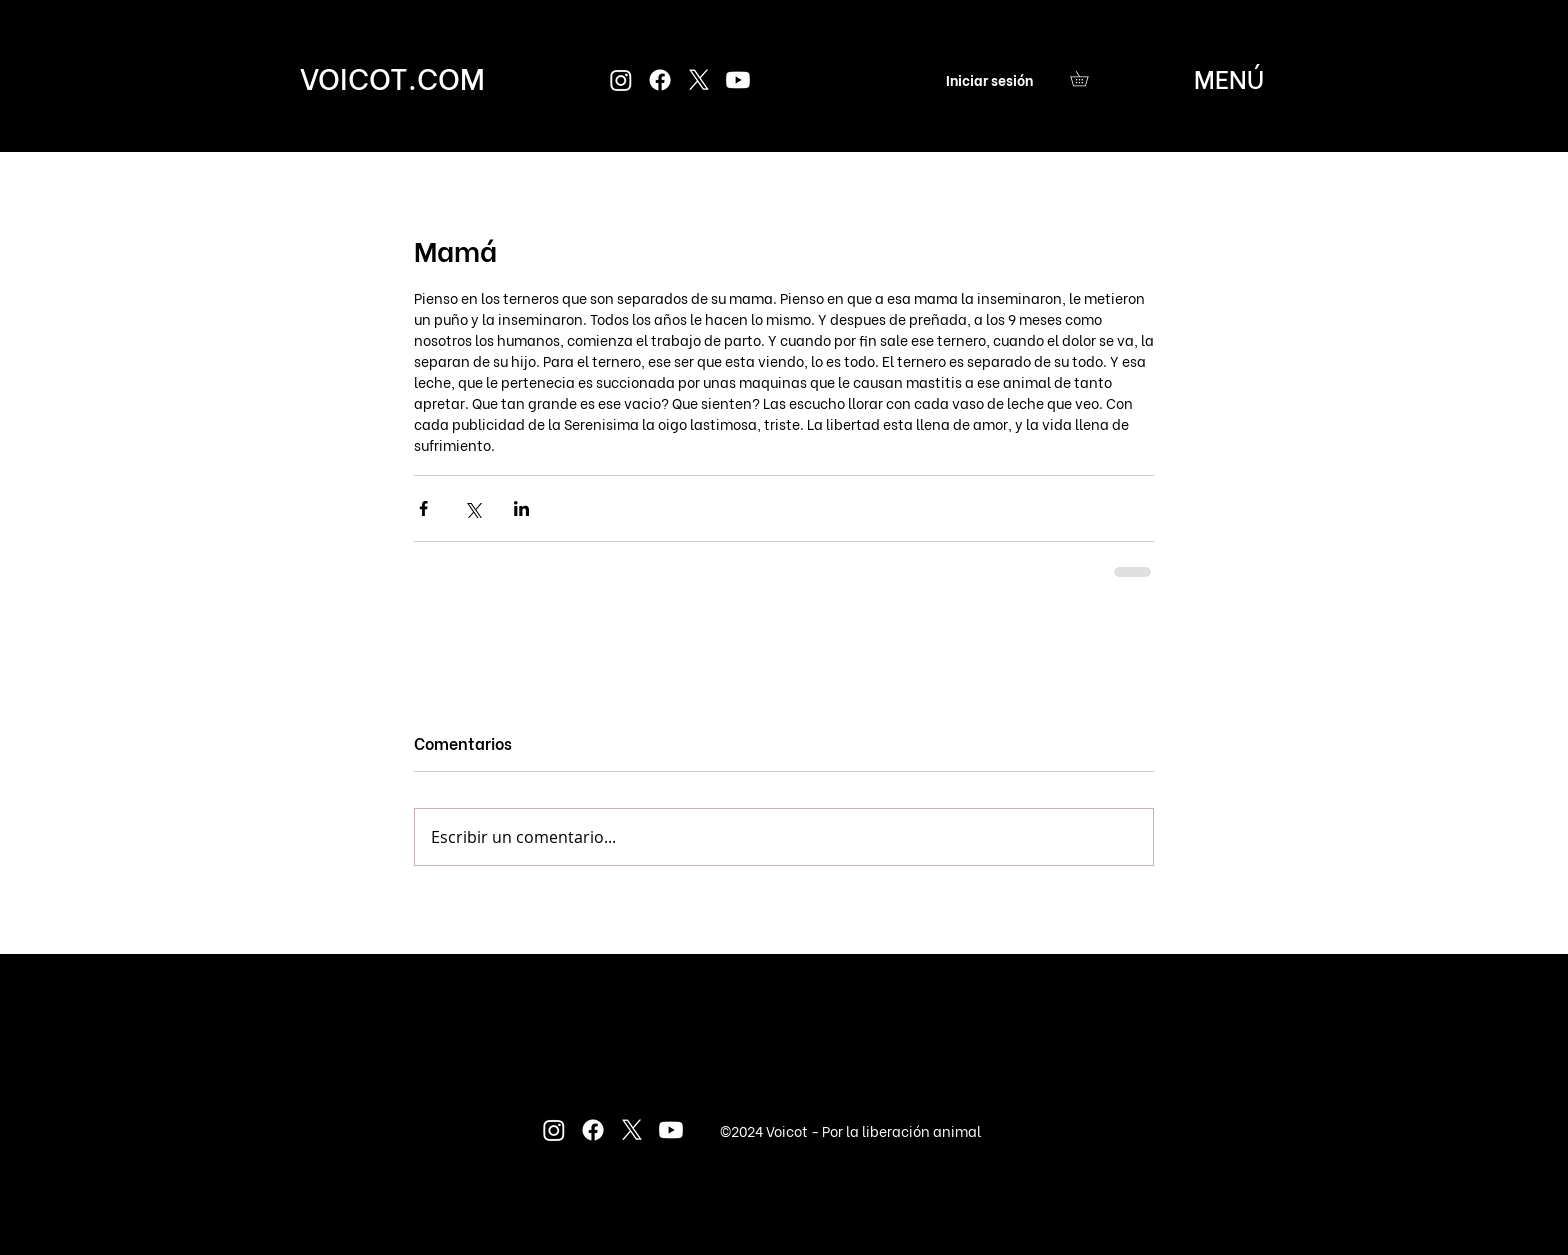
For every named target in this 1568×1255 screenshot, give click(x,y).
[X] (699, 80)
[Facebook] (660, 80)
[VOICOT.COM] (392, 76)
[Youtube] (738, 80)
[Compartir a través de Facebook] (423, 508)
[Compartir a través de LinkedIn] (521, 508)
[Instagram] (621, 80)
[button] (1086, 78)
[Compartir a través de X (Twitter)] (472, 508)
